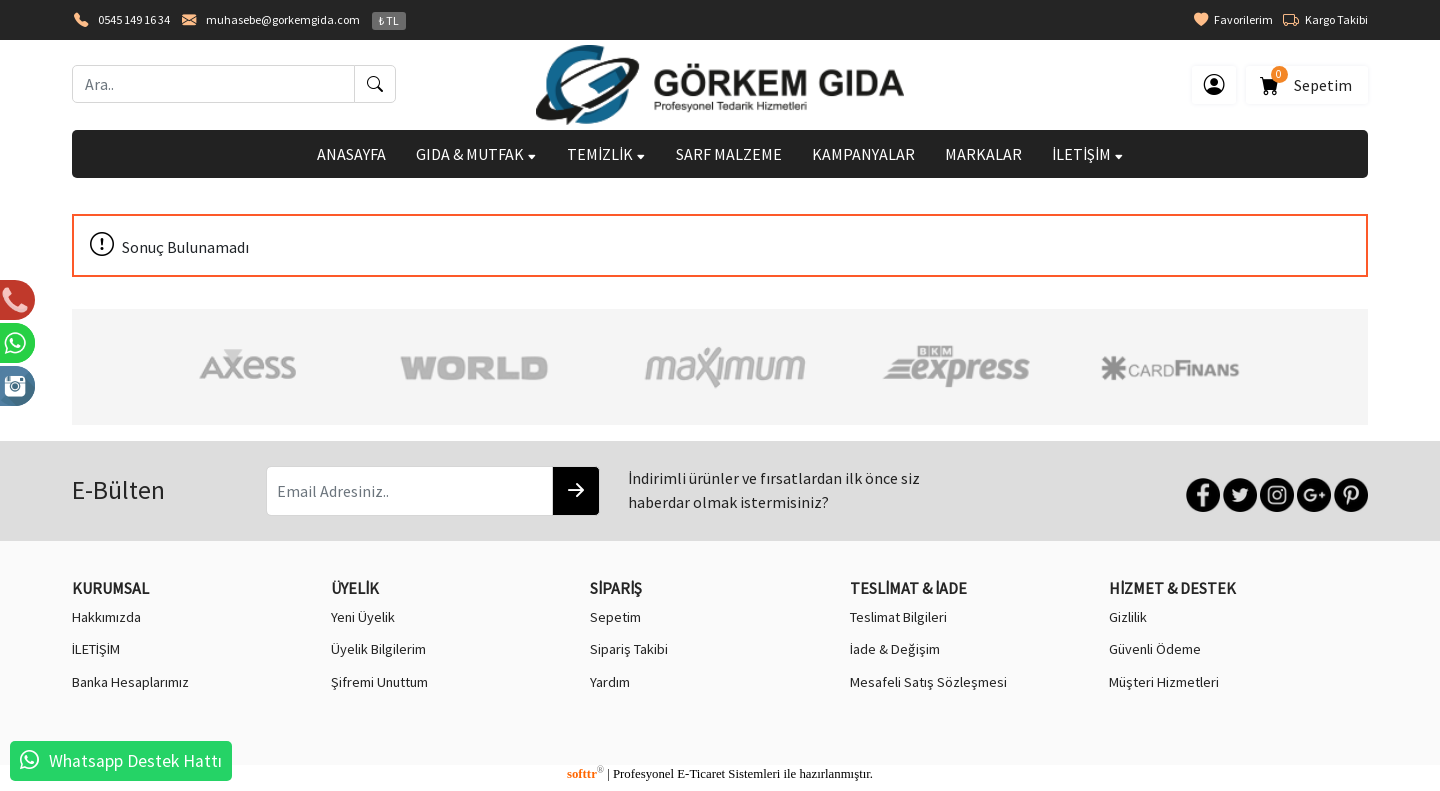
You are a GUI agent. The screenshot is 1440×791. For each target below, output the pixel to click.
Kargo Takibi (1325, 20)
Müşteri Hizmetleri (1164, 682)
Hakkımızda (106, 617)
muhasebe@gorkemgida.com (283, 19)
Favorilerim (1233, 20)
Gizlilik (1128, 617)
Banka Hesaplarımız (130, 682)
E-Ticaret (701, 774)
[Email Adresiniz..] (409, 491)
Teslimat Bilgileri (898, 617)
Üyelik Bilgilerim (378, 649)
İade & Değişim (895, 649)
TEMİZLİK (606, 154)
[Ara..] (213, 84)
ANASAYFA (351, 154)
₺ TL (389, 20)
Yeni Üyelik (363, 617)
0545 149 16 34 (134, 19)
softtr (585, 774)
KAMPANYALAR (863, 154)
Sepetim (1307, 81)
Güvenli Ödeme (1155, 649)
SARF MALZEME (729, 154)
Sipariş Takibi (629, 649)
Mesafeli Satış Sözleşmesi (928, 682)
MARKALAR (983, 154)
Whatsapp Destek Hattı (135, 761)
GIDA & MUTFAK (476, 154)
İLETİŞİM (1088, 154)
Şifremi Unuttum (379, 682)
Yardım (610, 682)
